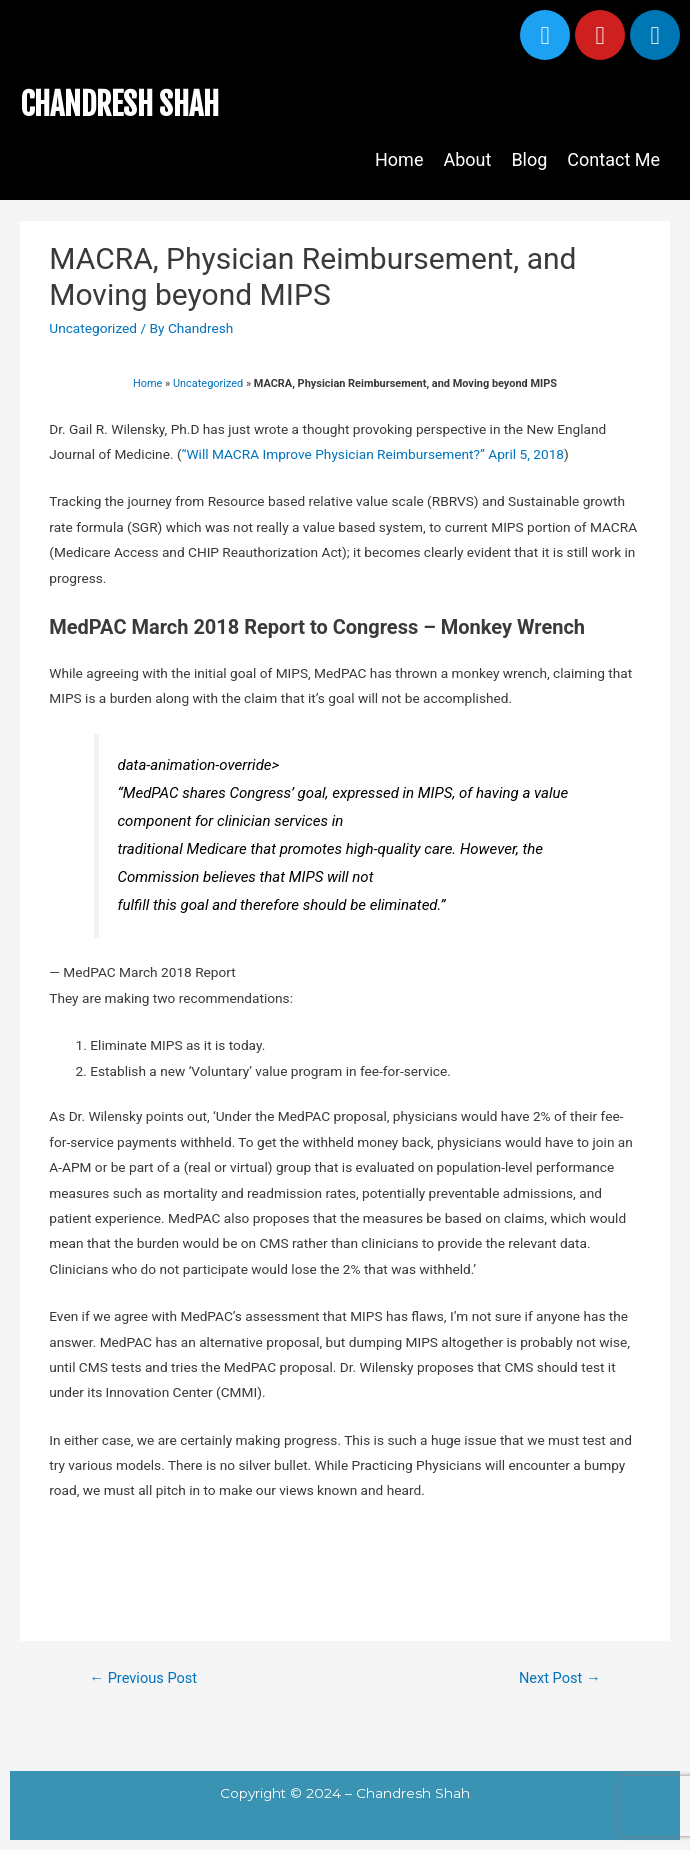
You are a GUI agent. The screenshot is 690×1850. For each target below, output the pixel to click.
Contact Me (613, 159)
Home (399, 159)
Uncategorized (93, 328)
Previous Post (143, 1678)
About (467, 159)
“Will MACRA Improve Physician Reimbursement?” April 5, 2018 (373, 454)
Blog (529, 159)
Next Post (560, 1678)
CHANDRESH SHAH (119, 104)
